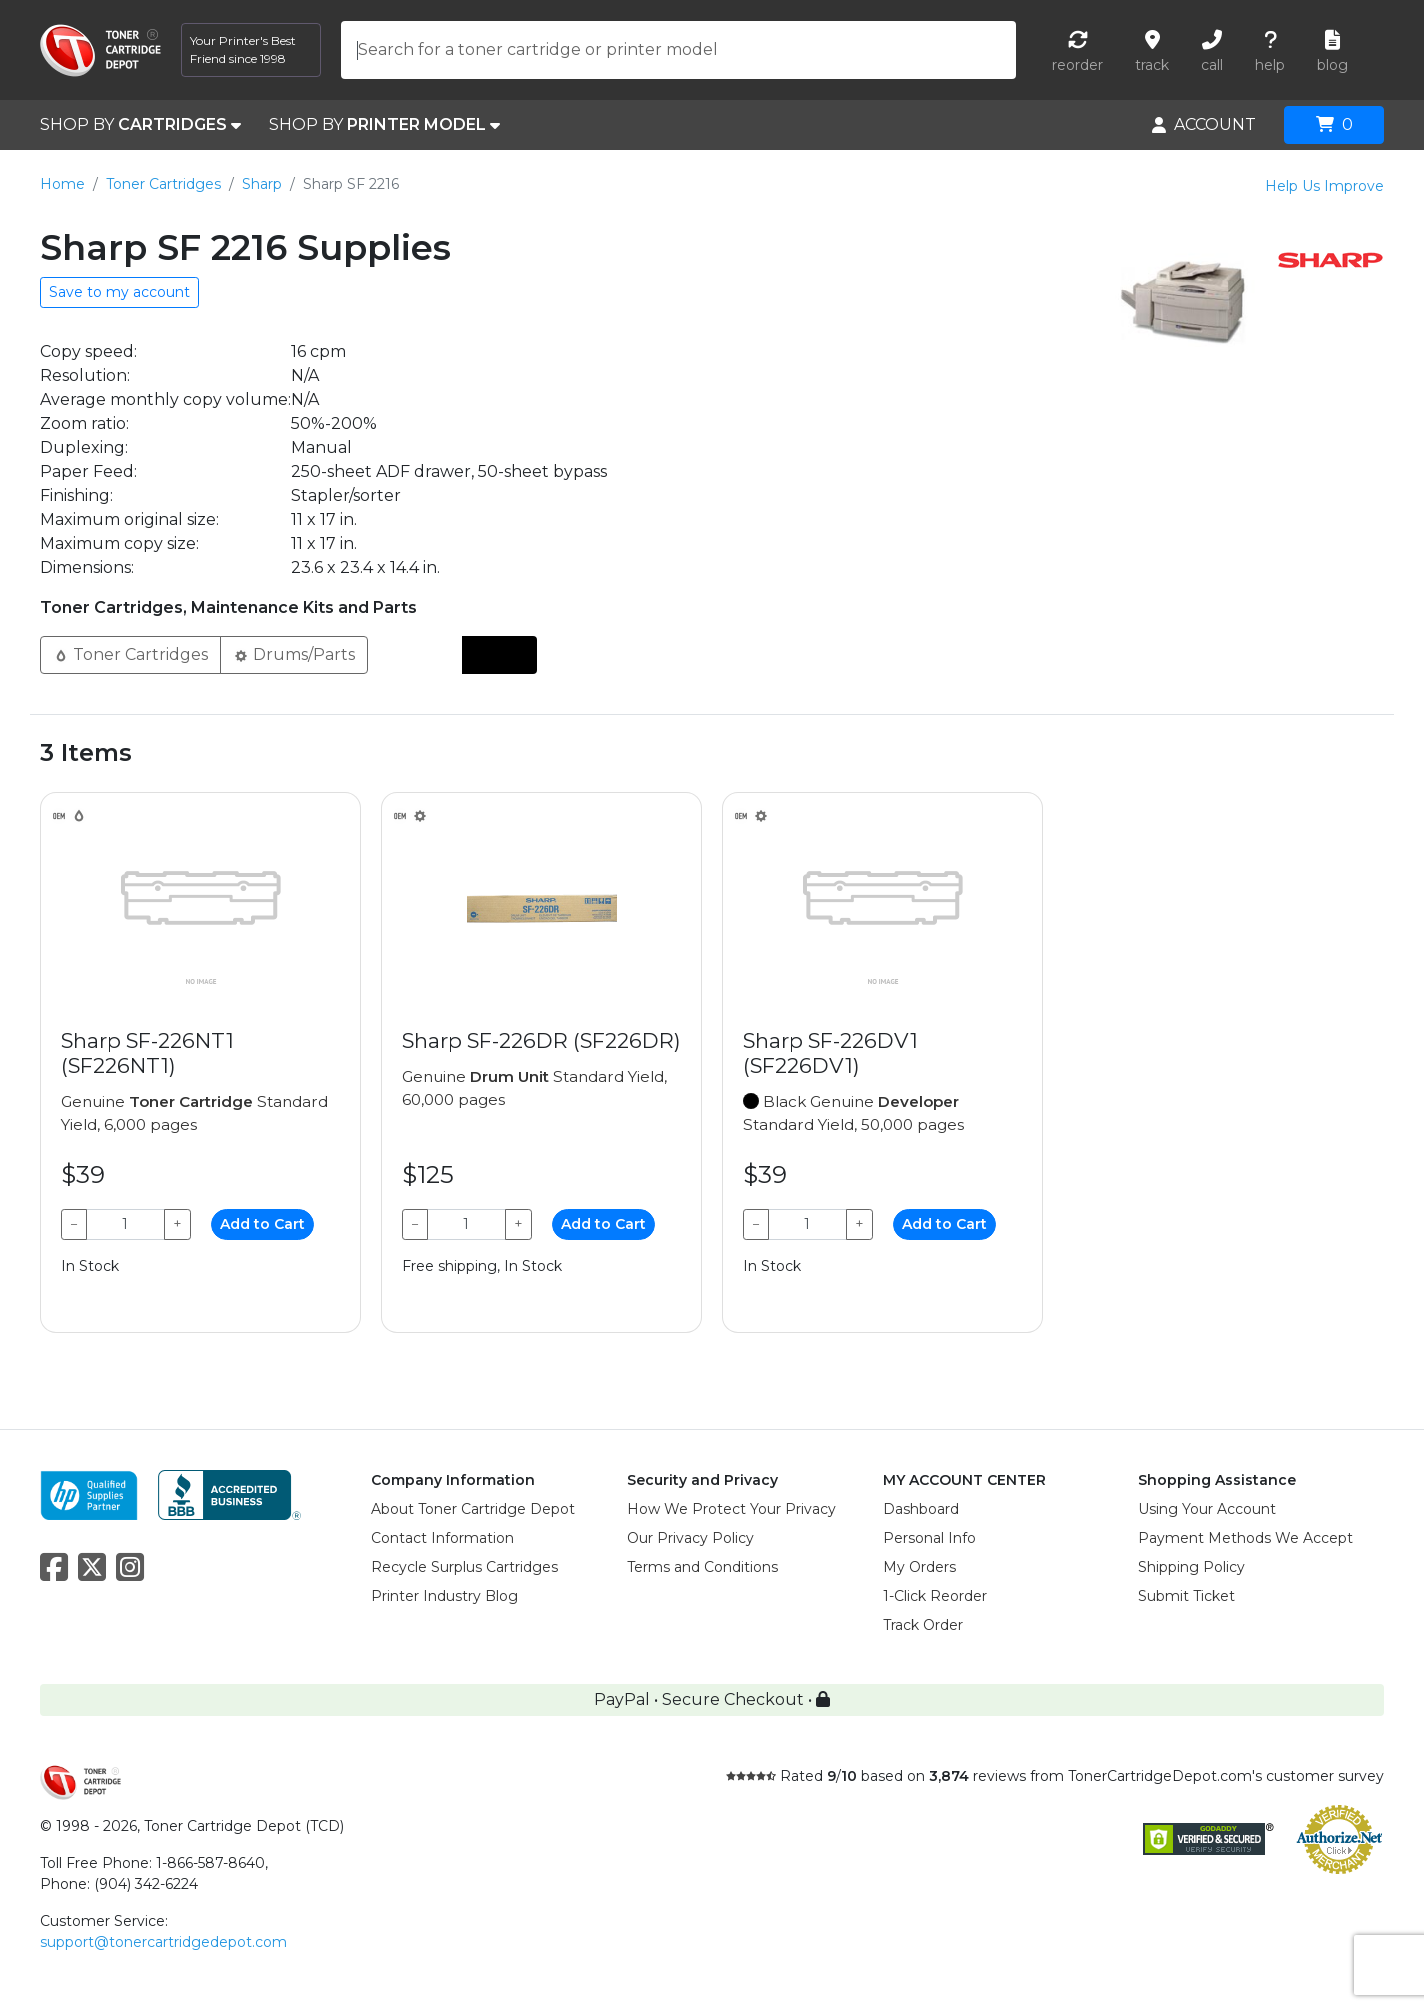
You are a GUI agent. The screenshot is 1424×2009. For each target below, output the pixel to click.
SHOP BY (140, 125)
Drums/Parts (294, 653)
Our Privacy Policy (690, 1538)
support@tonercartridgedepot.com (163, 1942)
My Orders (919, 1567)
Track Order (923, 1625)
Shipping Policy (1191, 1567)
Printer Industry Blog (444, 1596)
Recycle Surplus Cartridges (464, 1567)
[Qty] (125, 1224)
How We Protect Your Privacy (731, 1509)
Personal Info (929, 1538)
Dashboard (921, 1509)
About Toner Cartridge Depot (473, 1509)
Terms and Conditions (702, 1567)
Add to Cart (262, 1224)
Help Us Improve (1324, 186)
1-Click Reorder (935, 1596)
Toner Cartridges (163, 184)
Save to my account (119, 292)
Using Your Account (1207, 1509)
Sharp (262, 184)
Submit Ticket (1186, 1596)
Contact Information (442, 1538)
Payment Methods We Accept (1245, 1538)
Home (62, 184)
